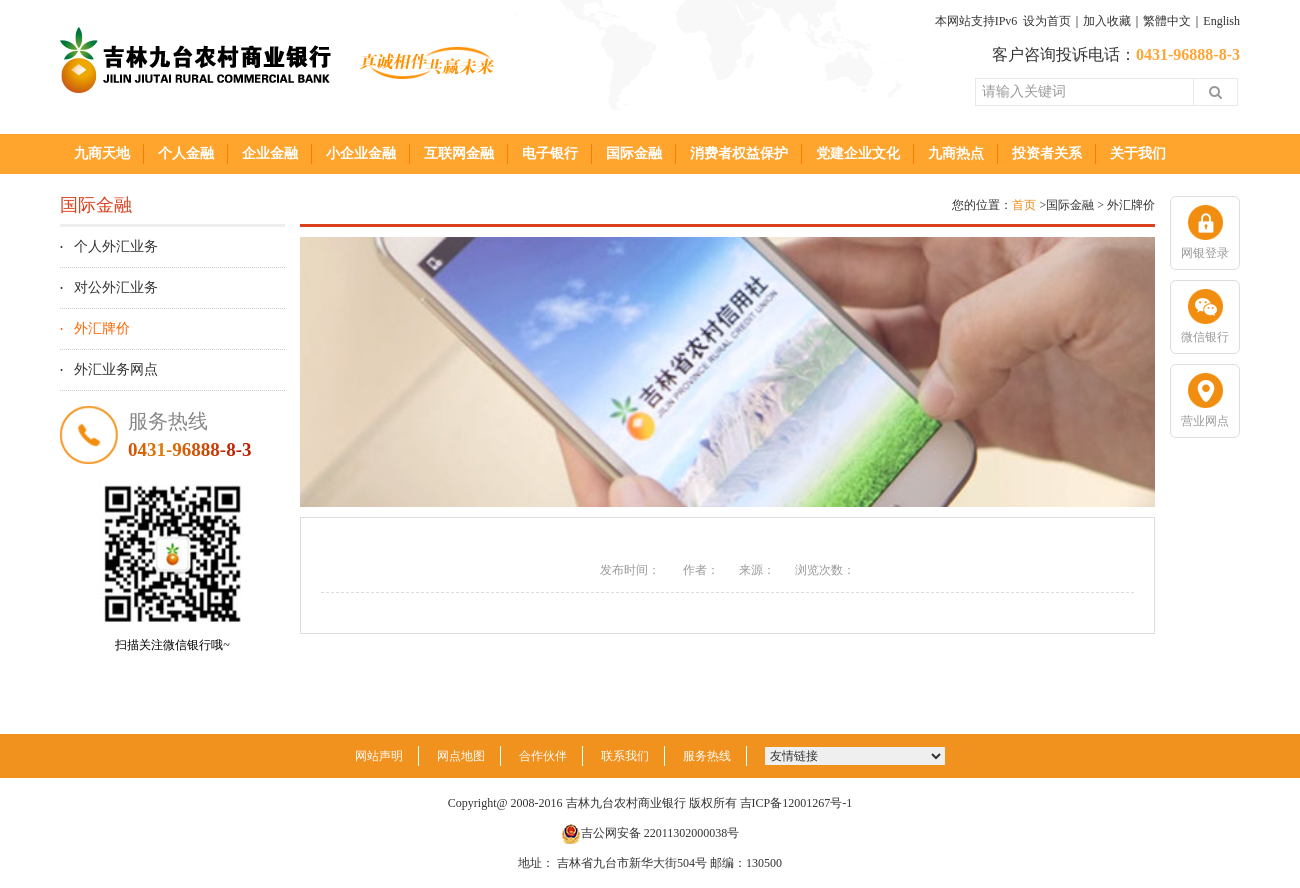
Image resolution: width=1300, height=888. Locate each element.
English (1221, 21)
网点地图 (461, 756)
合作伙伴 (543, 756)
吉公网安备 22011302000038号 (650, 833)
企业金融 (270, 153)
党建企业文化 (858, 153)
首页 (1024, 205)
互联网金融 (459, 153)
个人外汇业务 (116, 246)
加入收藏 (1107, 21)
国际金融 (634, 153)
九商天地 (102, 153)
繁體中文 (1167, 21)
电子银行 (550, 153)
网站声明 (379, 756)
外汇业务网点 (116, 369)
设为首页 (1047, 21)
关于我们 (1138, 153)
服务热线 (707, 756)
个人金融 (186, 153)
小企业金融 (361, 153)
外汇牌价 (102, 328)
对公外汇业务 (116, 287)
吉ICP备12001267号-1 (796, 803)
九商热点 (956, 153)
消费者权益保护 (739, 153)
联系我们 (625, 756)
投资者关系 (1047, 153)
